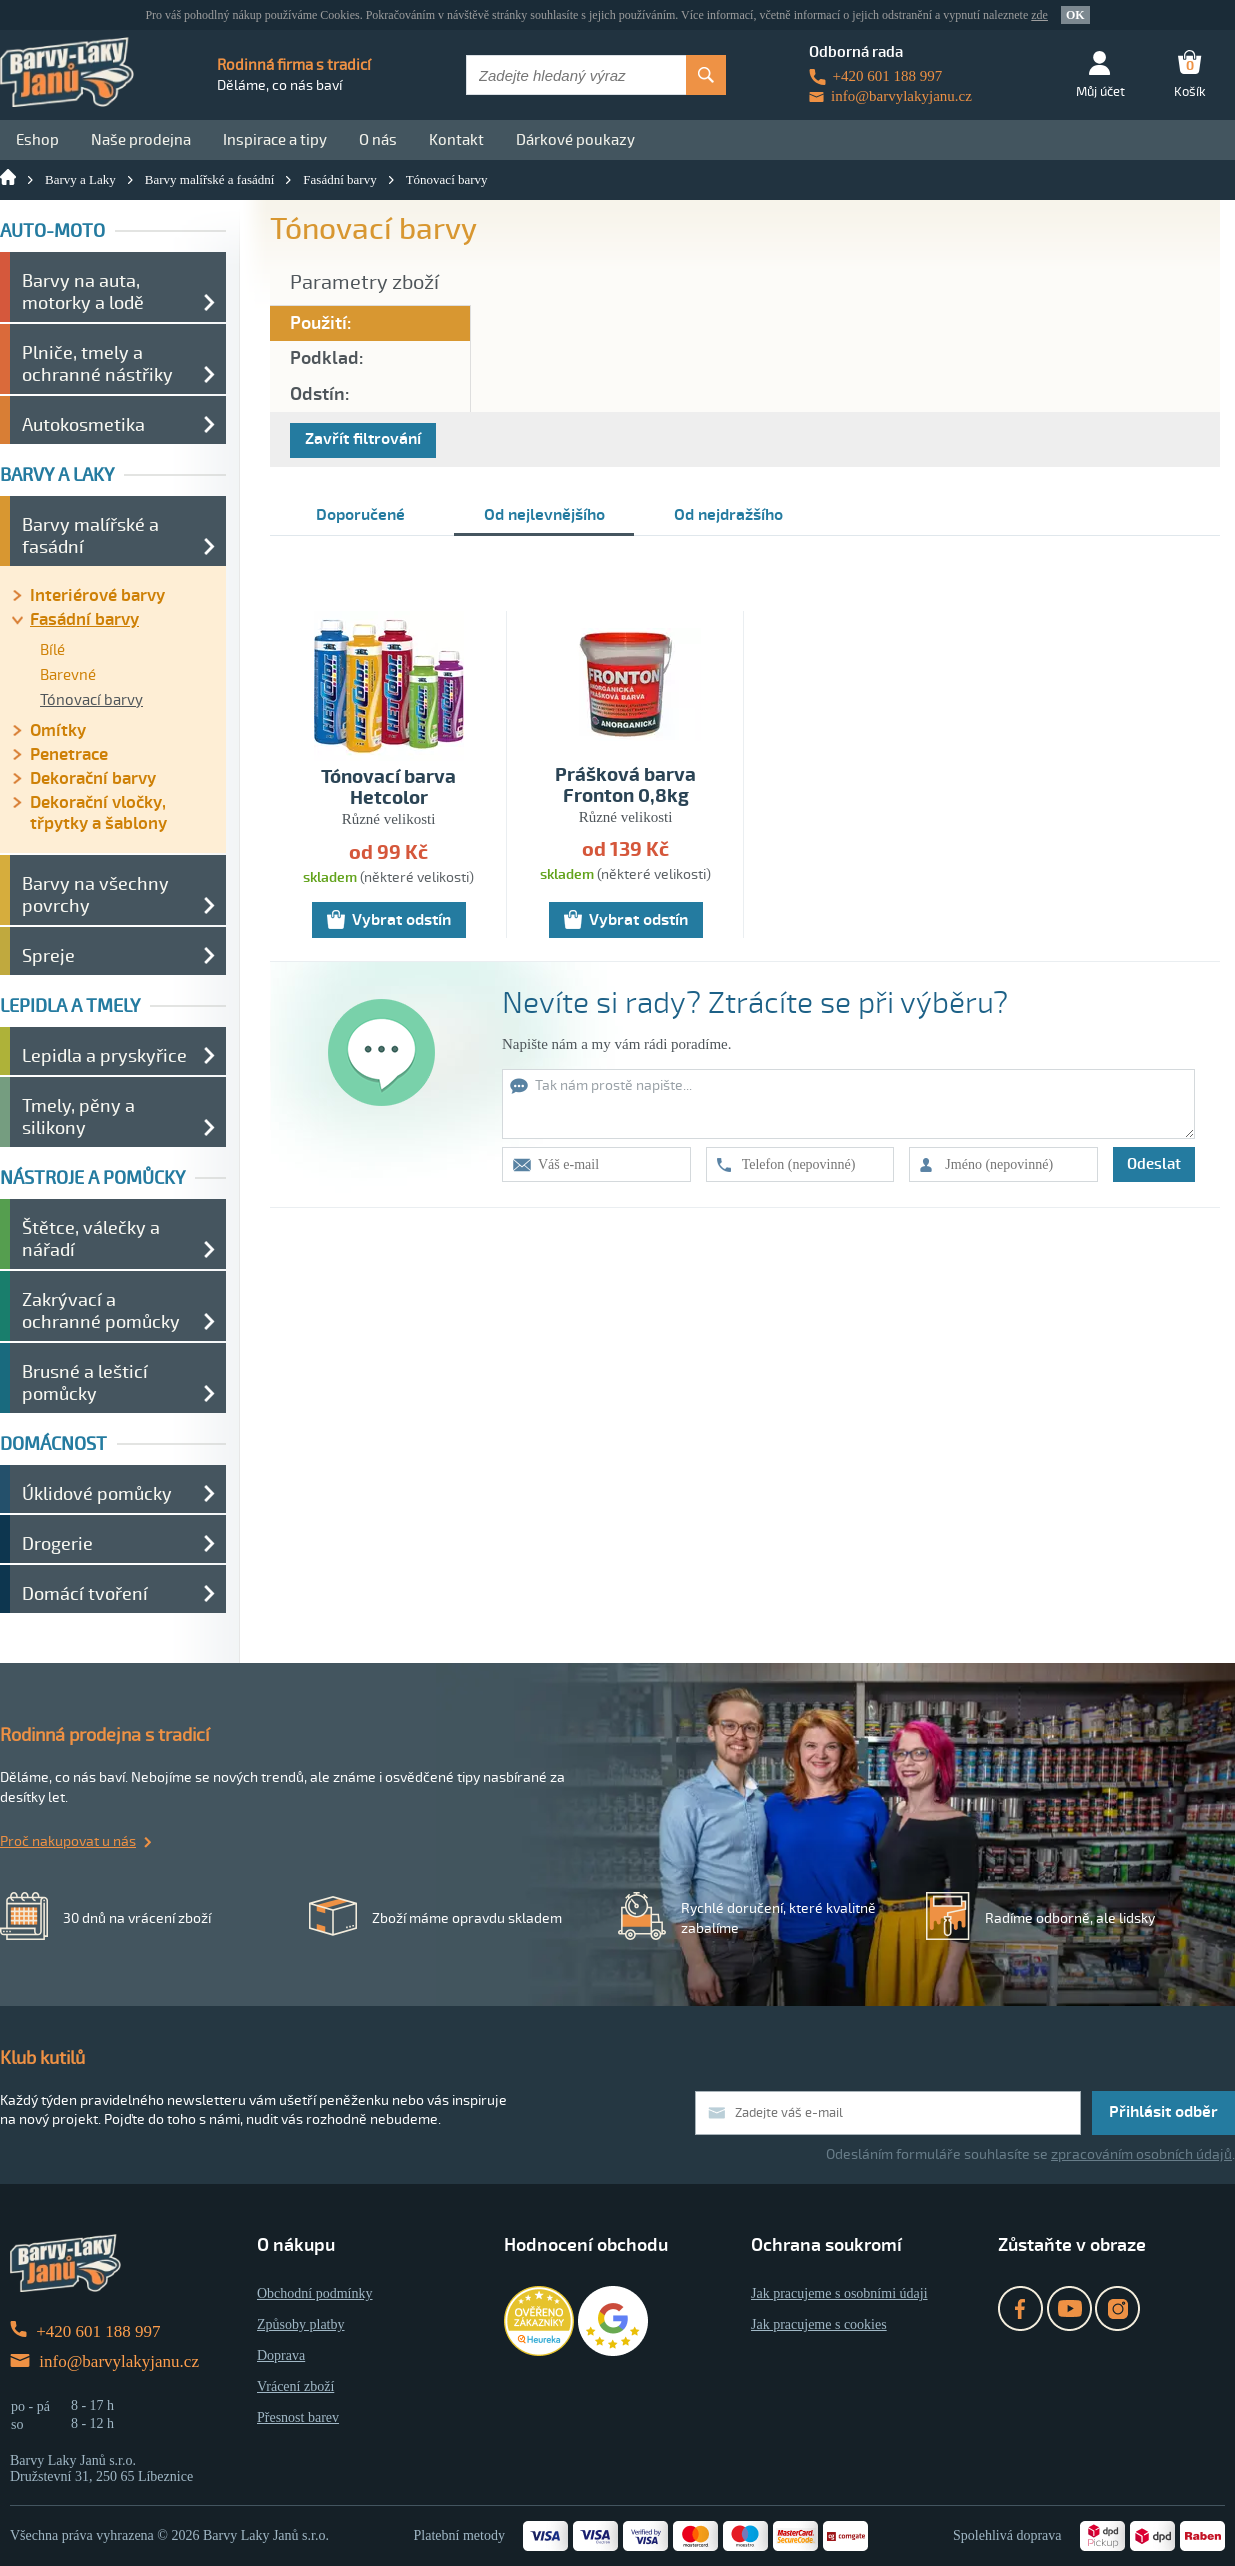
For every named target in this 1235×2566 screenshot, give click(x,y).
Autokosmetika (83, 425)
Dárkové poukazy (575, 140)
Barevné (68, 675)
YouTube (1069, 2308)
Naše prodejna (141, 140)
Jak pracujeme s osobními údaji (839, 2293)
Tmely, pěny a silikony (78, 1117)
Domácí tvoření (85, 1594)
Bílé (52, 650)
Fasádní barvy (339, 179)
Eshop (37, 140)
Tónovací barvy (447, 179)
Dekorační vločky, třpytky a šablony (98, 813)
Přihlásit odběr (1163, 2112)
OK (1075, 15)
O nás (378, 140)
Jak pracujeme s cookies (819, 2324)
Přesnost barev (298, 2417)
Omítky (58, 730)
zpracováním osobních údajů (1141, 2154)
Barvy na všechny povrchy (95, 895)
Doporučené (360, 515)
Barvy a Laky (80, 179)
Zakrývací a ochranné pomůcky (101, 1311)
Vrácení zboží (295, 2386)
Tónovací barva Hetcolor (388, 788)
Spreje (48, 956)
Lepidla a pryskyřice (104, 1056)
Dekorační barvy (93, 778)
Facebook (1020, 2308)
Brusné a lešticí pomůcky (85, 1383)
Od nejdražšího (728, 515)
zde (1039, 15)
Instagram (1117, 2308)
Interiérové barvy (97, 595)
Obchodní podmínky (315, 2293)
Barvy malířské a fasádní (210, 179)
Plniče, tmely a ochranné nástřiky (97, 364)
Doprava (281, 2355)
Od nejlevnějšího (544, 515)
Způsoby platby (301, 2324)
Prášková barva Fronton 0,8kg (625, 786)
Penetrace (69, 754)
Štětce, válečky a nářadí (91, 1239)
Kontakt (456, 140)
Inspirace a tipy (275, 140)
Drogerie (57, 1544)
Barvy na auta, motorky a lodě (83, 292)
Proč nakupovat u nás (68, 1841)
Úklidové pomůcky (97, 1494)
